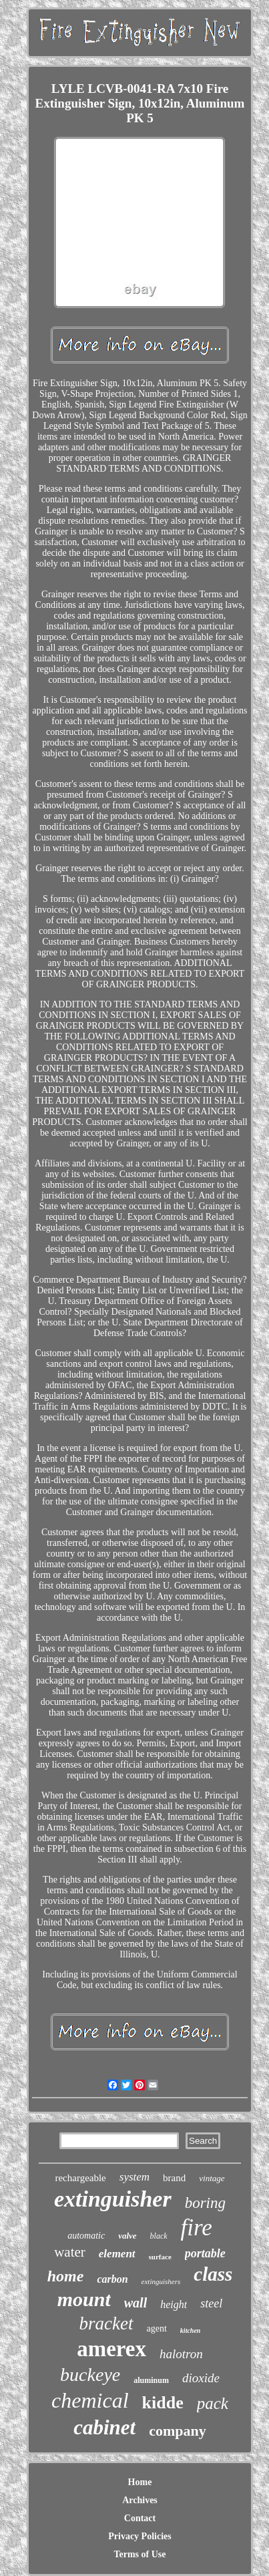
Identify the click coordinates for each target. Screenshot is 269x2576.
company (177, 2430)
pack (212, 2403)
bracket (106, 2323)
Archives (140, 2500)
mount (84, 2299)
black (159, 2236)
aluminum (151, 2380)
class (213, 2274)
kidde (163, 2402)
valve (127, 2236)
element (117, 2253)
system (134, 2176)
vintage (211, 2178)
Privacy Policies (139, 2536)
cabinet (104, 2427)
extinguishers (161, 2281)
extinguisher (113, 2199)
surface (160, 2257)
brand (174, 2177)
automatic (86, 2236)
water (69, 2252)
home (65, 2276)
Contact (140, 2518)
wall (135, 2302)
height (173, 2304)
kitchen (190, 2330)
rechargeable (80, 2177)
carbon (112, 2279)
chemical (90, 2400)
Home (140, 2482)
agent (157, 2328)
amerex (111, 2349)
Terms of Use (139, 2554)
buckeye (90, 2374)
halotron (181, 2354)
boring (205, 2203)
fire (196, 2228)
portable (205, 2253)
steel (211, 2303)
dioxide (201, 2378)
